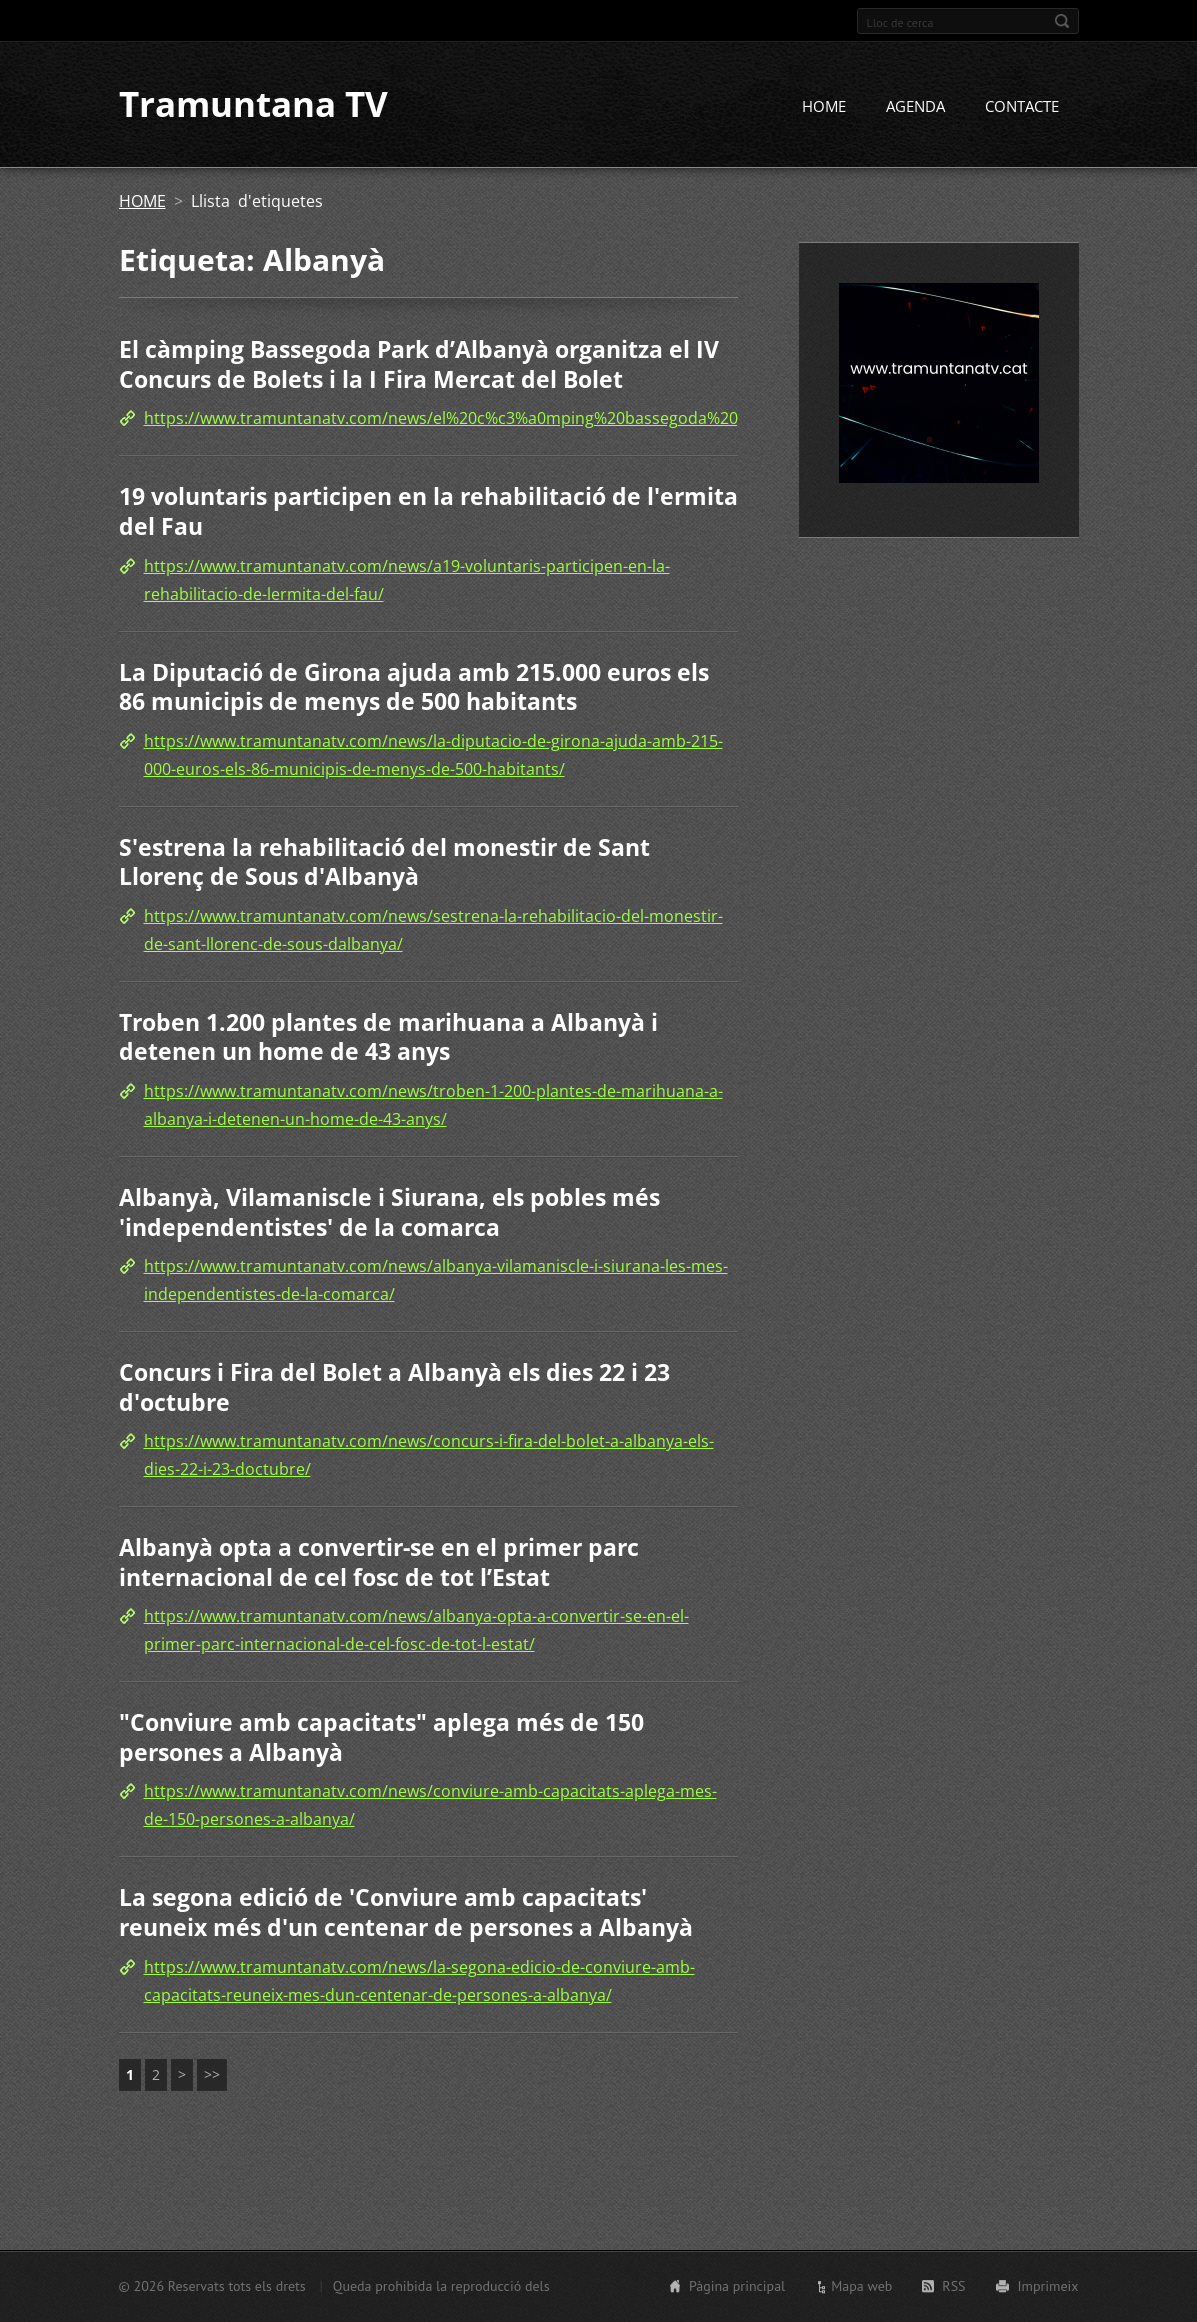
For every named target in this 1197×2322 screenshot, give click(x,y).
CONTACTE (1022, 107)
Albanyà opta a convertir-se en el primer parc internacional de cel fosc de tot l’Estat (379, 1563)
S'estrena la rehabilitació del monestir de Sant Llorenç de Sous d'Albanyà (384, 862)
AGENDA (915, 107)
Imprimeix (1048, 2286)
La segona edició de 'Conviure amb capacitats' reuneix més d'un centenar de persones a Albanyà (406, 1913)
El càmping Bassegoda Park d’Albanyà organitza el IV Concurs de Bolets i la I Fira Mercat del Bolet (419, 365)
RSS (953, 2286)
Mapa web (861, 2286)
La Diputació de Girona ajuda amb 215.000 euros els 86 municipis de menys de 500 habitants (414, 687)
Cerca (1062, 21)
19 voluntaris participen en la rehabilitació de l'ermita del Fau (428, 512)
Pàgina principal (737, 2286)
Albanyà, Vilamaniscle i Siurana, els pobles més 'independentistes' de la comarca (389, 1212)
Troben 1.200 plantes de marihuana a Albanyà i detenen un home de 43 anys (388, 1037)
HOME (824, 107)
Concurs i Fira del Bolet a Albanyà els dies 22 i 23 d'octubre (394, 1387)
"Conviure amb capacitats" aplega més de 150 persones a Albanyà (381, 1738)
